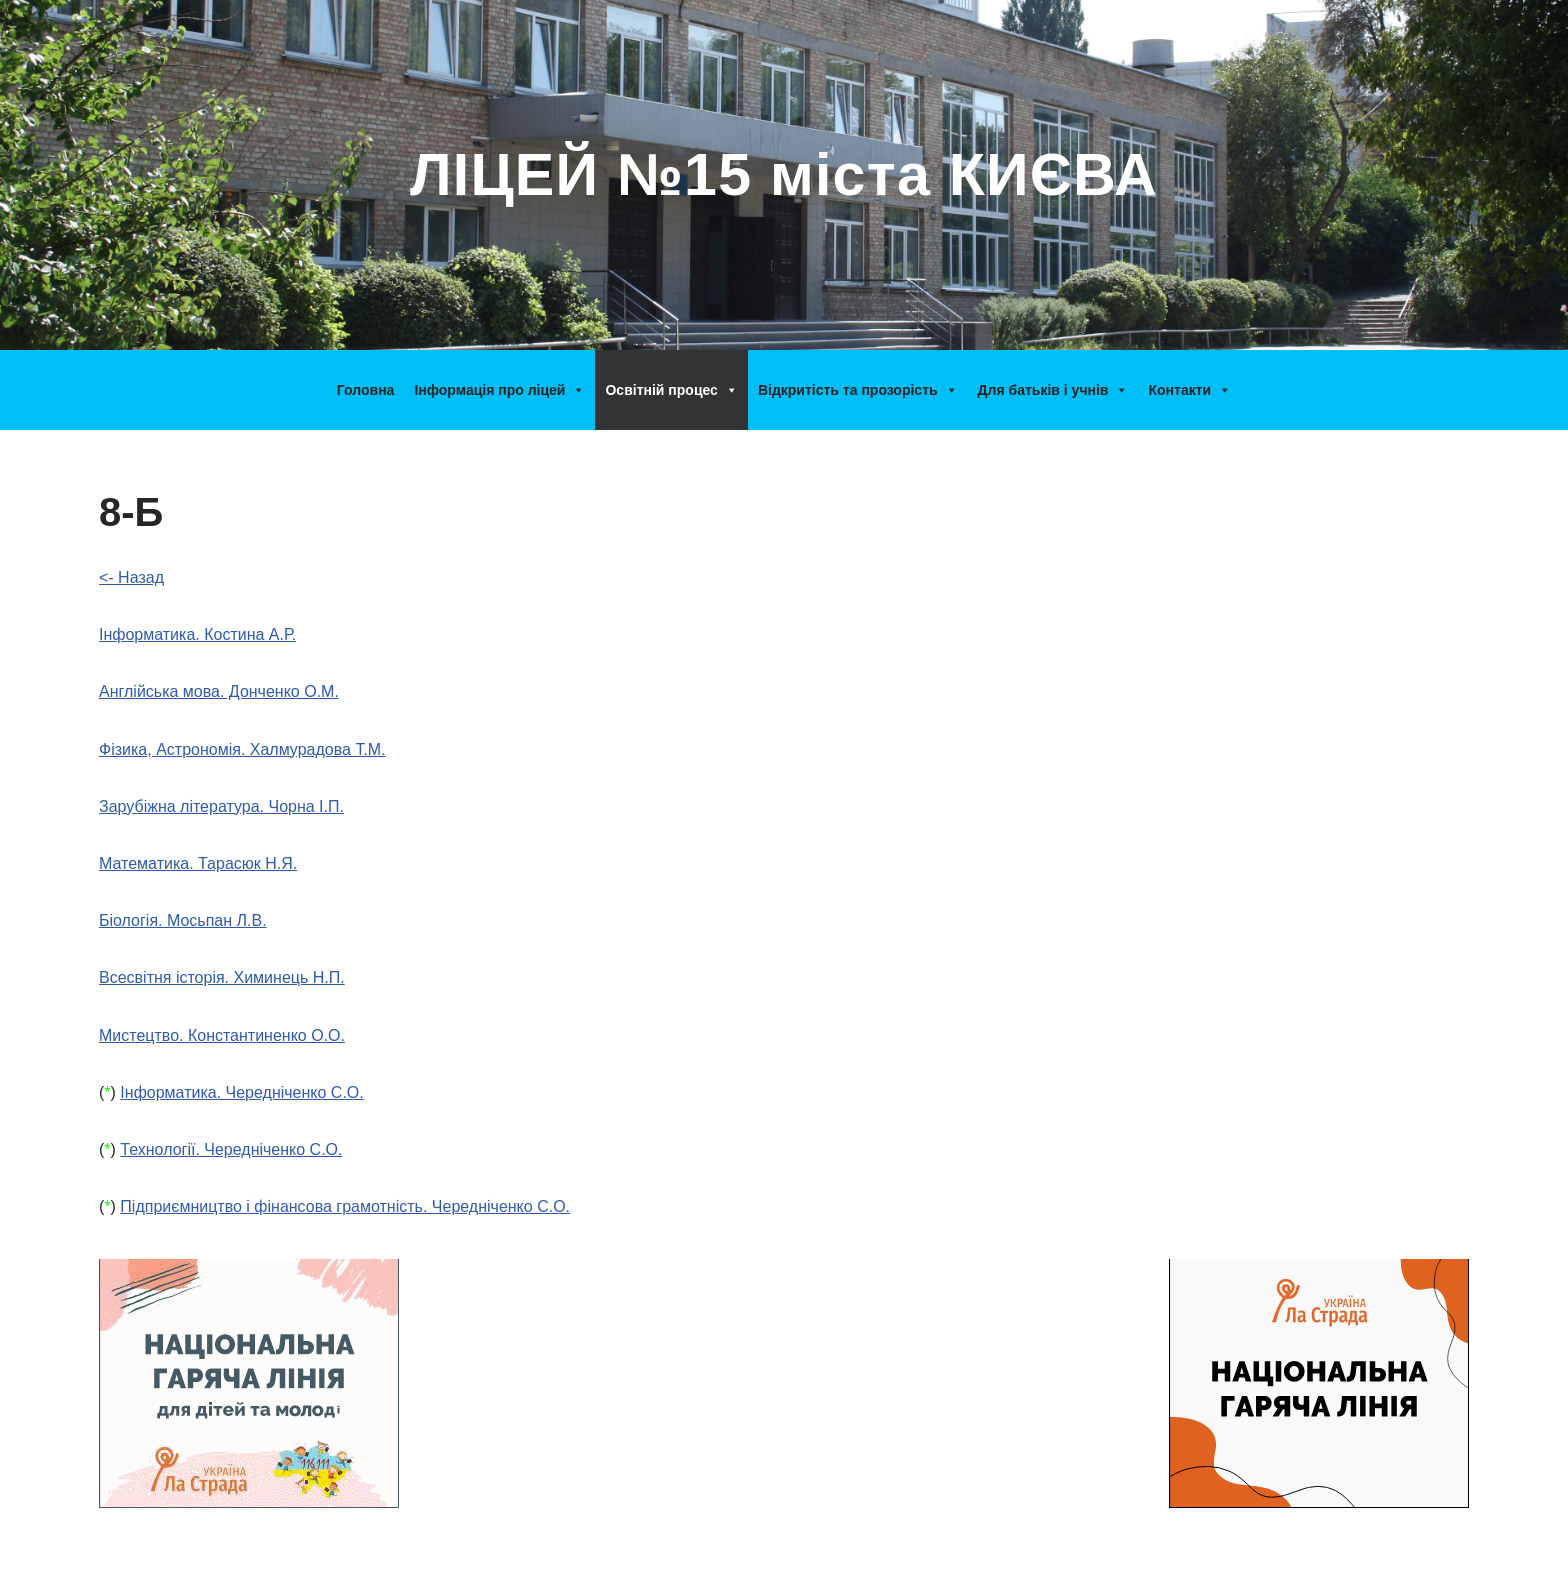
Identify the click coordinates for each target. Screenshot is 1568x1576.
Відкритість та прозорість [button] (858, 390)
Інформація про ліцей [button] (499, 390)
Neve (117, 1550)
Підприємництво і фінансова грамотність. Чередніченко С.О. (345, 1206)
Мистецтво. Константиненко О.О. (222, 1035)
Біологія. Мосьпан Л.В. (183, 920)
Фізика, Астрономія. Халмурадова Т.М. (242, 749)
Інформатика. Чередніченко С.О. (241, 1092)
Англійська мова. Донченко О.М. (219, 691)
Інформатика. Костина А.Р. (197, 634)
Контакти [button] (1189, 390)
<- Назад (131, 577)
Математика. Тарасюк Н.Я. (198, 863)
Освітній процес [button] (671, 390)
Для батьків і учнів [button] (1053, 390)
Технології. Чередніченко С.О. (231, 1149)
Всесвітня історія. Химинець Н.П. (222, 977)
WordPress (287, 1550)
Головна (366, 390)
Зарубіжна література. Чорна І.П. (221, 806)
